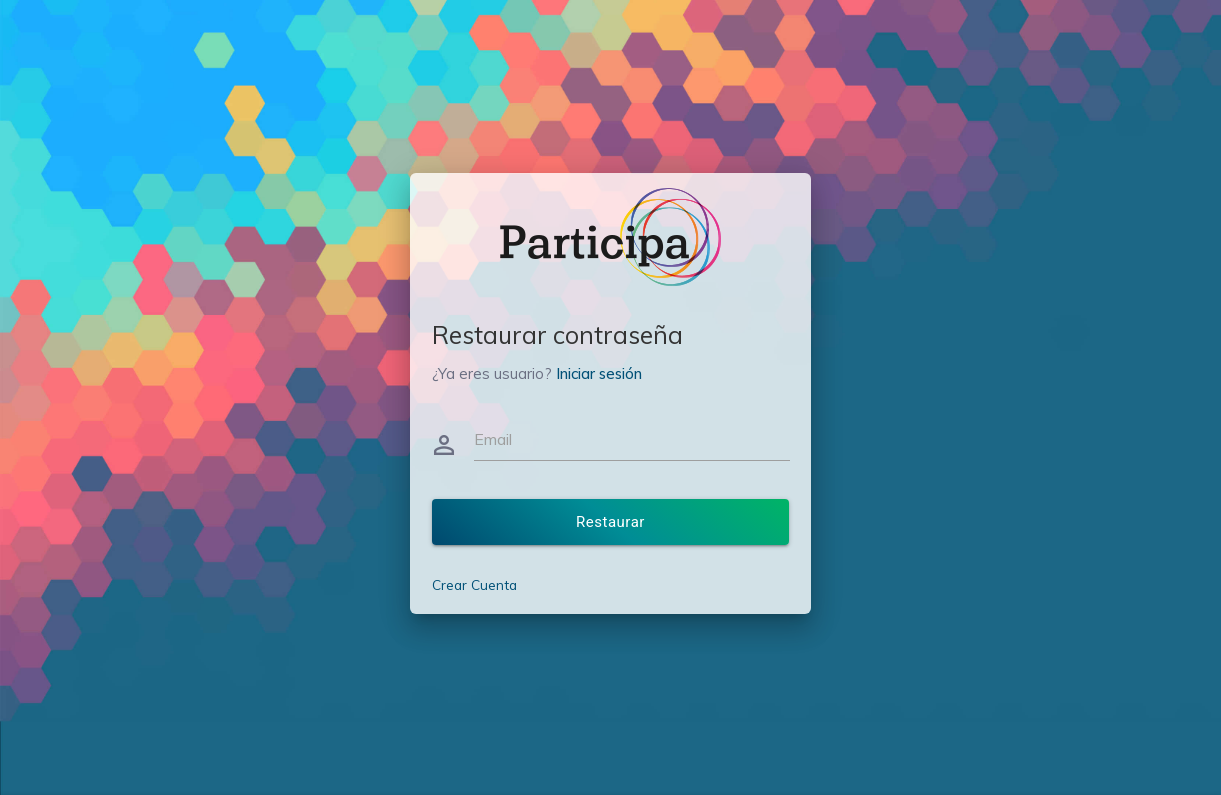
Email (493, 439)
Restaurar (610, 522)
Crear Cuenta (474, 584)
